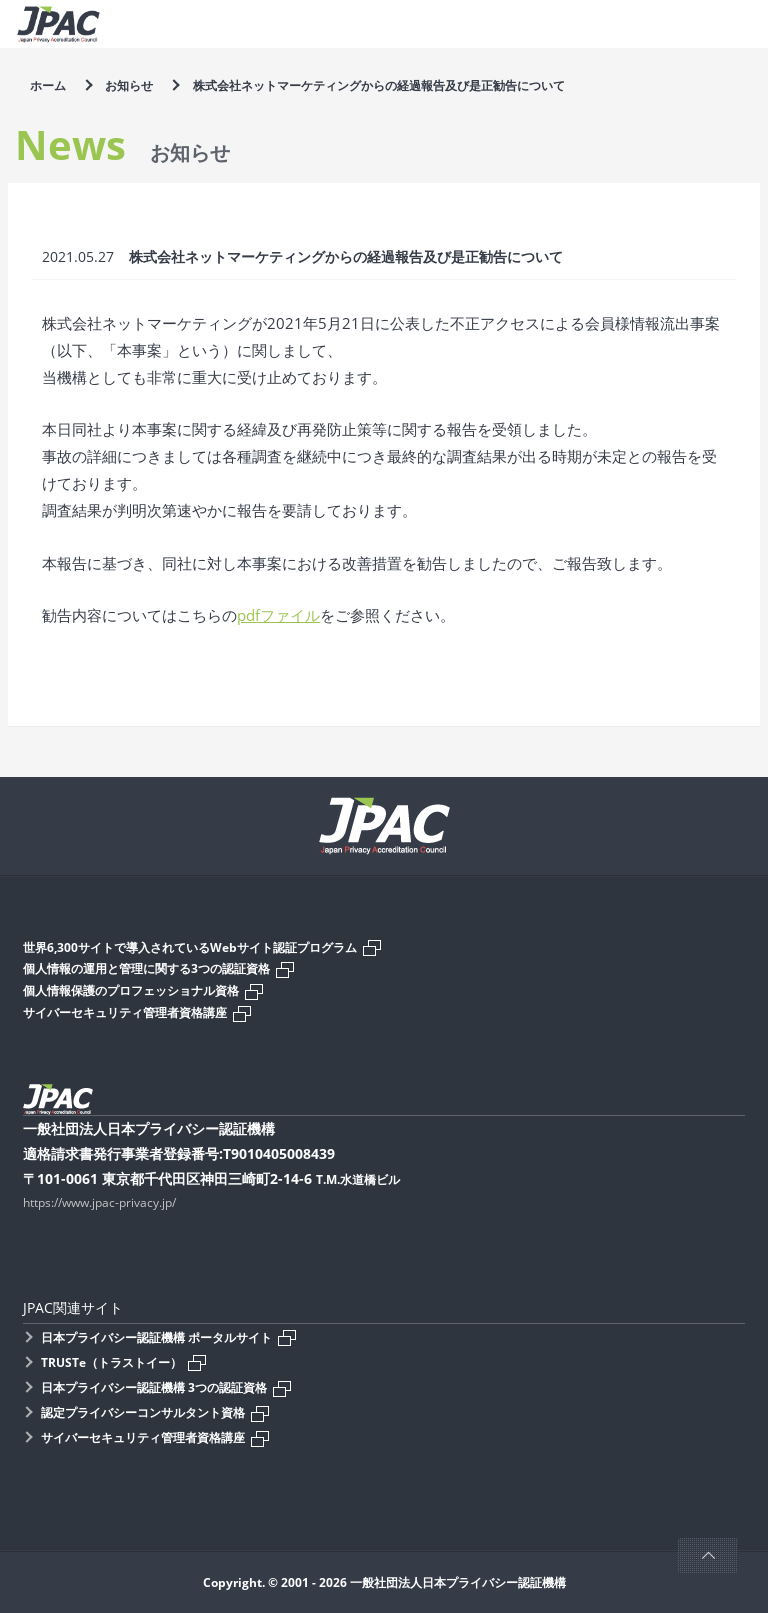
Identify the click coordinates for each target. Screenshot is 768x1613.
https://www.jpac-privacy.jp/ (99, 1202)
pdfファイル (278, 615)
